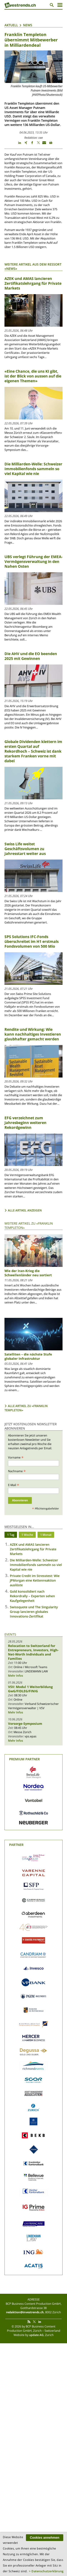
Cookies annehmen (44, 2537)
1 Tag (10, 1535)
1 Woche (27, 1535)
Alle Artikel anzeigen (25, 1210)
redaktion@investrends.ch (25, 2312)
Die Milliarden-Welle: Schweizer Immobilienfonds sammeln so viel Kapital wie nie (36, 1564)
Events (10, 1634)
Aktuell (11, 25)
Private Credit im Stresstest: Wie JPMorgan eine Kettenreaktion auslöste (34, 1580)
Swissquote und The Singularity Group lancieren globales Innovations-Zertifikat (34, 1611)
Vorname (16, 1457)
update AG (36, 2335)
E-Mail (13, 1484)
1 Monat (45, 1535)
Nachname (17, 1470)
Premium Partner (24, 1759)
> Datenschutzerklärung (46, 2571)
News (27, 25)
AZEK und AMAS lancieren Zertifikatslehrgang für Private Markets (33, 1549)
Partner (16, 1845)
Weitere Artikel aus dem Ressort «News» (32, 266)
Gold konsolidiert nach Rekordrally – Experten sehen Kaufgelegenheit (32, 1596)
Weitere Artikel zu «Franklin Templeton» (28, 1225)
